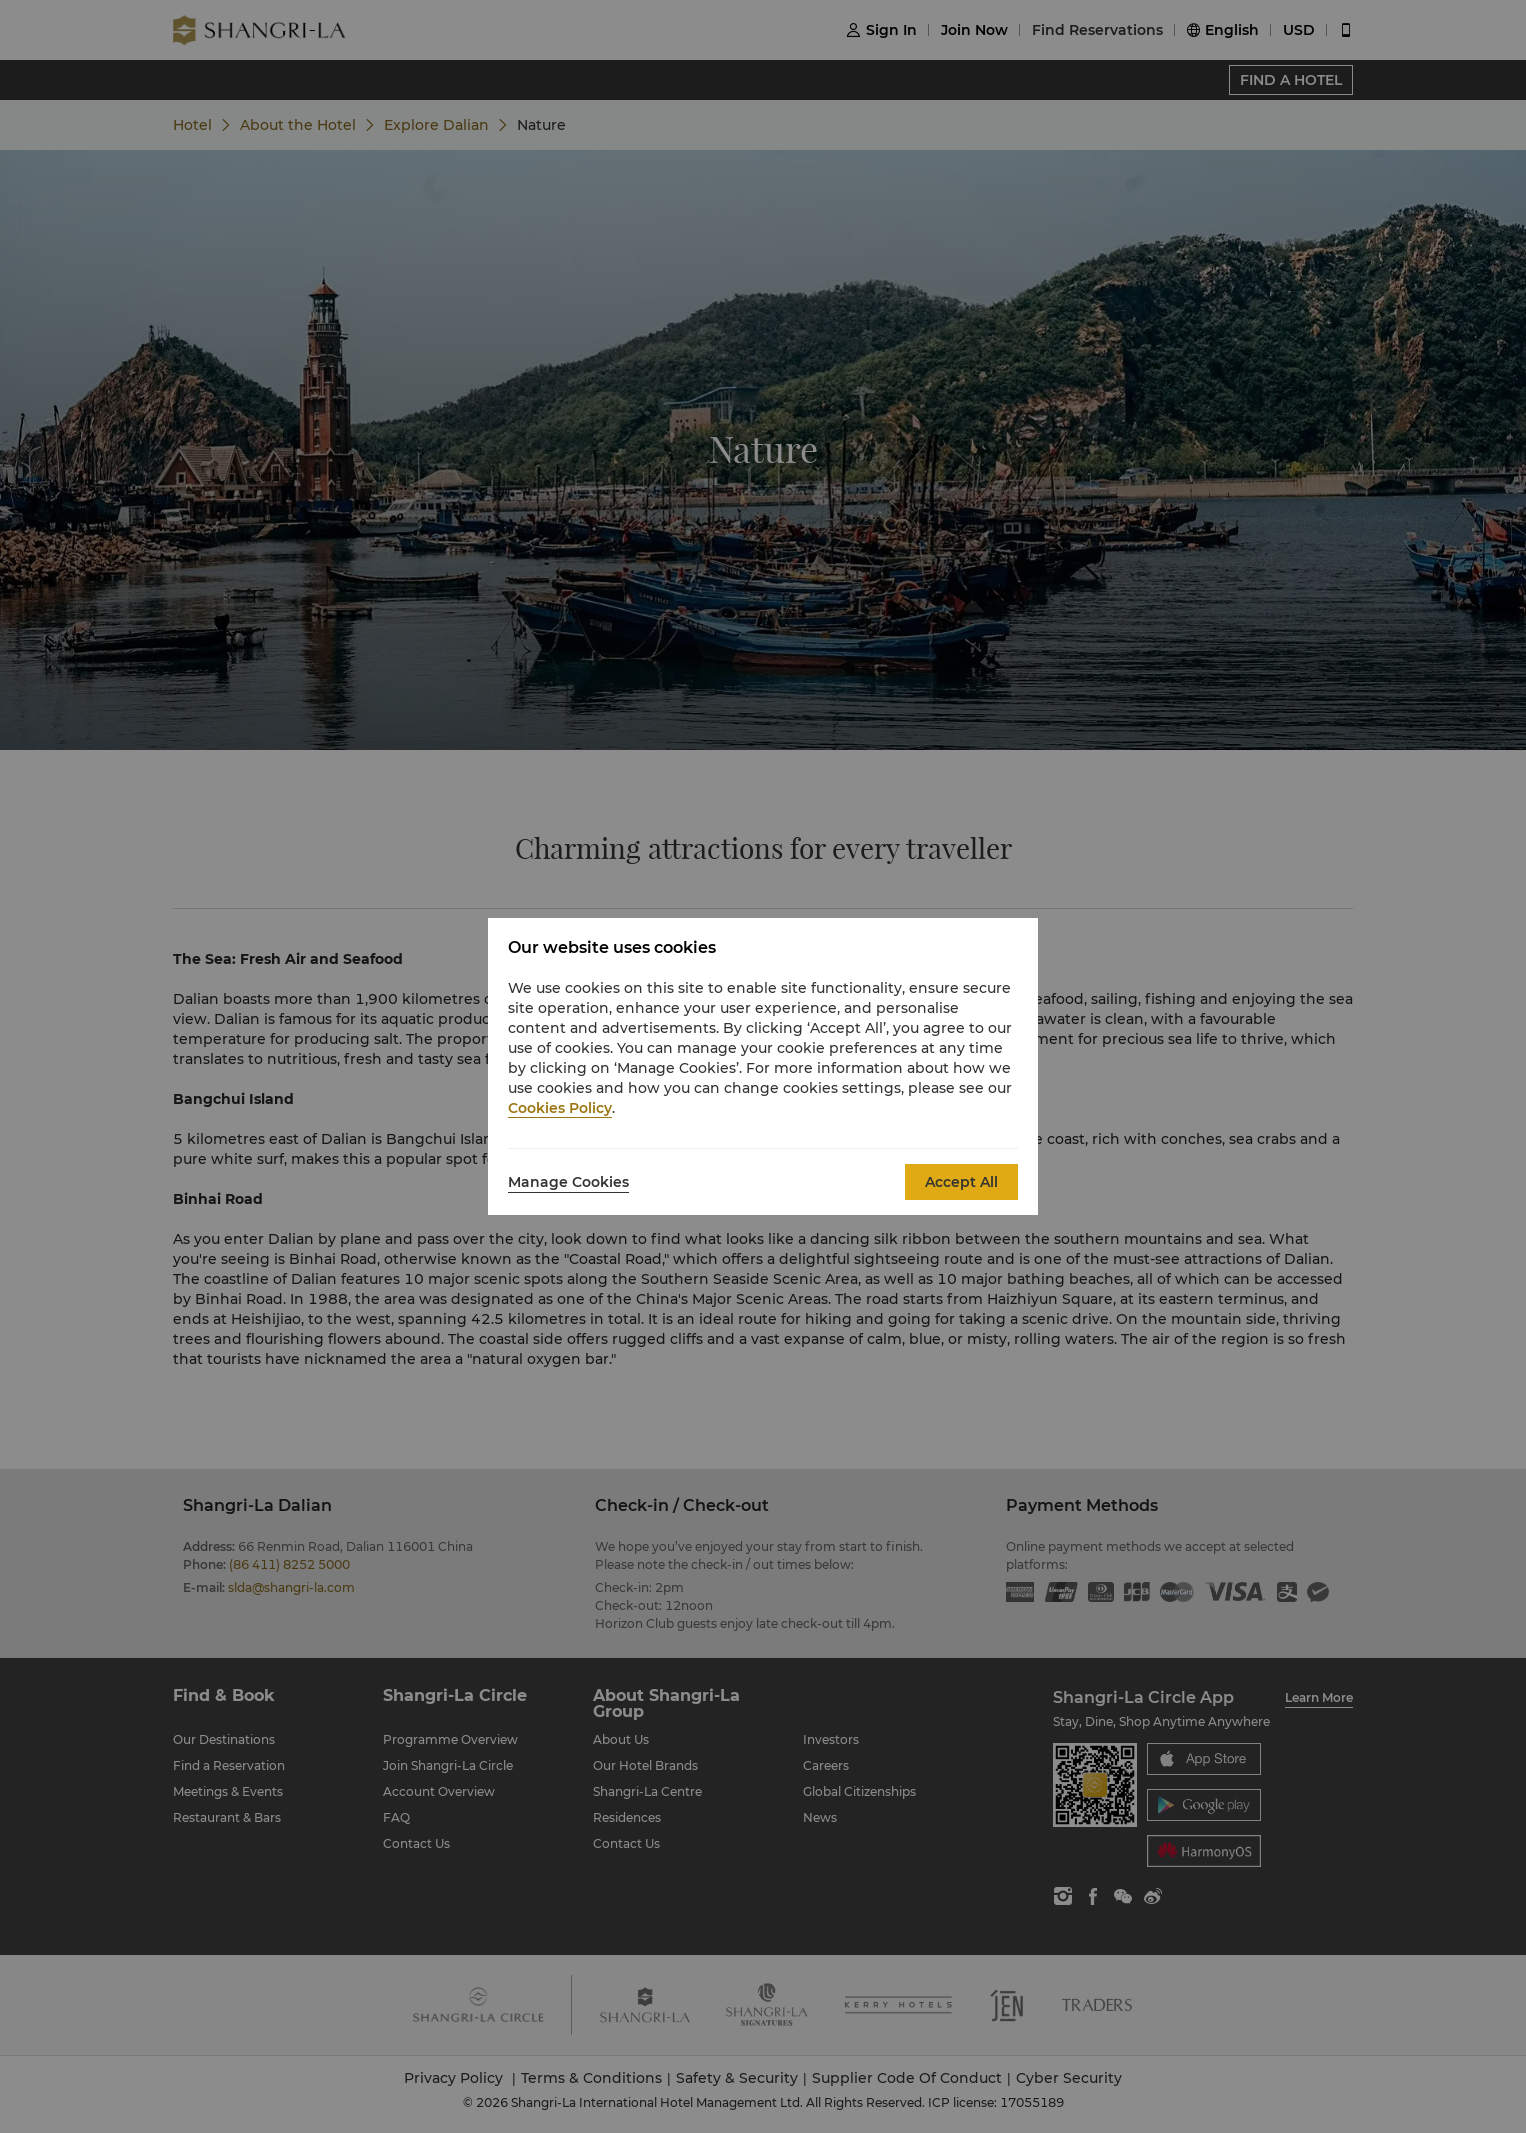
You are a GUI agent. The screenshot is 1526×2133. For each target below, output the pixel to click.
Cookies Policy (560, 1108)
